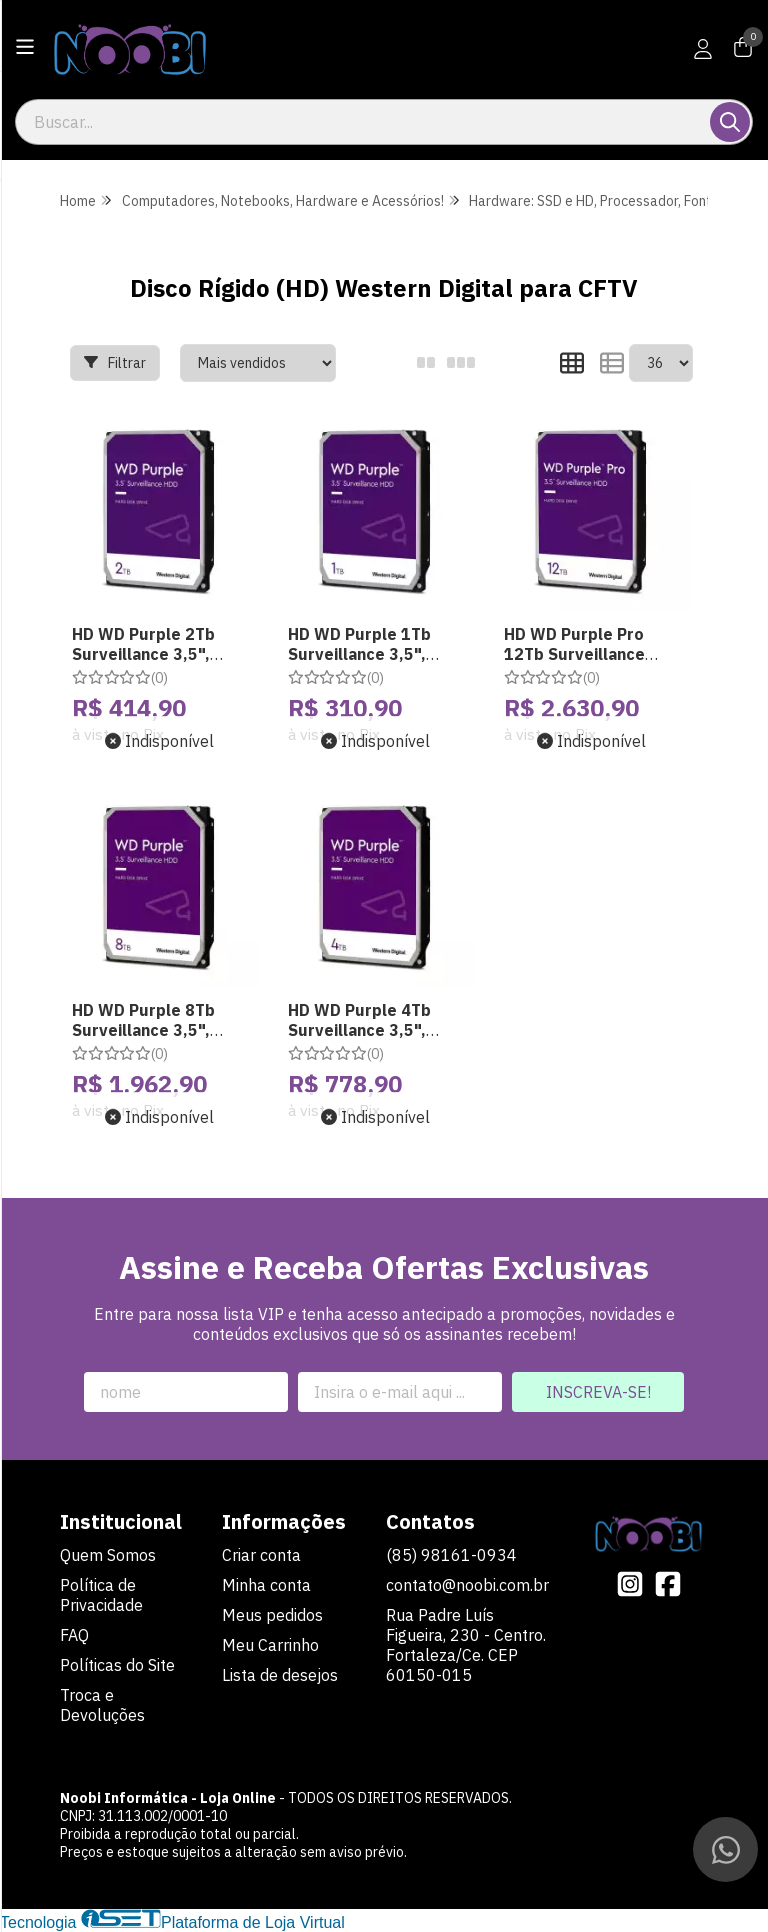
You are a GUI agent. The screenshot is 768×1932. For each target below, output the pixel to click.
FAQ (74, 1635)
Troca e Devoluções (102, 1705)
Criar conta (261, 1555)
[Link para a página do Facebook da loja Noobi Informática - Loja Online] (668, 1584)
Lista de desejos (280, 1675)
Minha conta (266, 1585)
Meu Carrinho (270, 1645)
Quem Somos (108, 1555)
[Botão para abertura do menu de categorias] (25, 47)
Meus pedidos (272, 1615)
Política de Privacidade (101, 1595)
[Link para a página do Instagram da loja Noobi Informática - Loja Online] (630, 1584)
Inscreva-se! (598, 1392)
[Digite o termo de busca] (364, 122)
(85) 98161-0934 (451, 1555)
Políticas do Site (117, 1665)
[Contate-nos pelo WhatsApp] (725, 1849)
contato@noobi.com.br (467, 1585)
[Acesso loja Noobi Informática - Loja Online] (703, 49)
